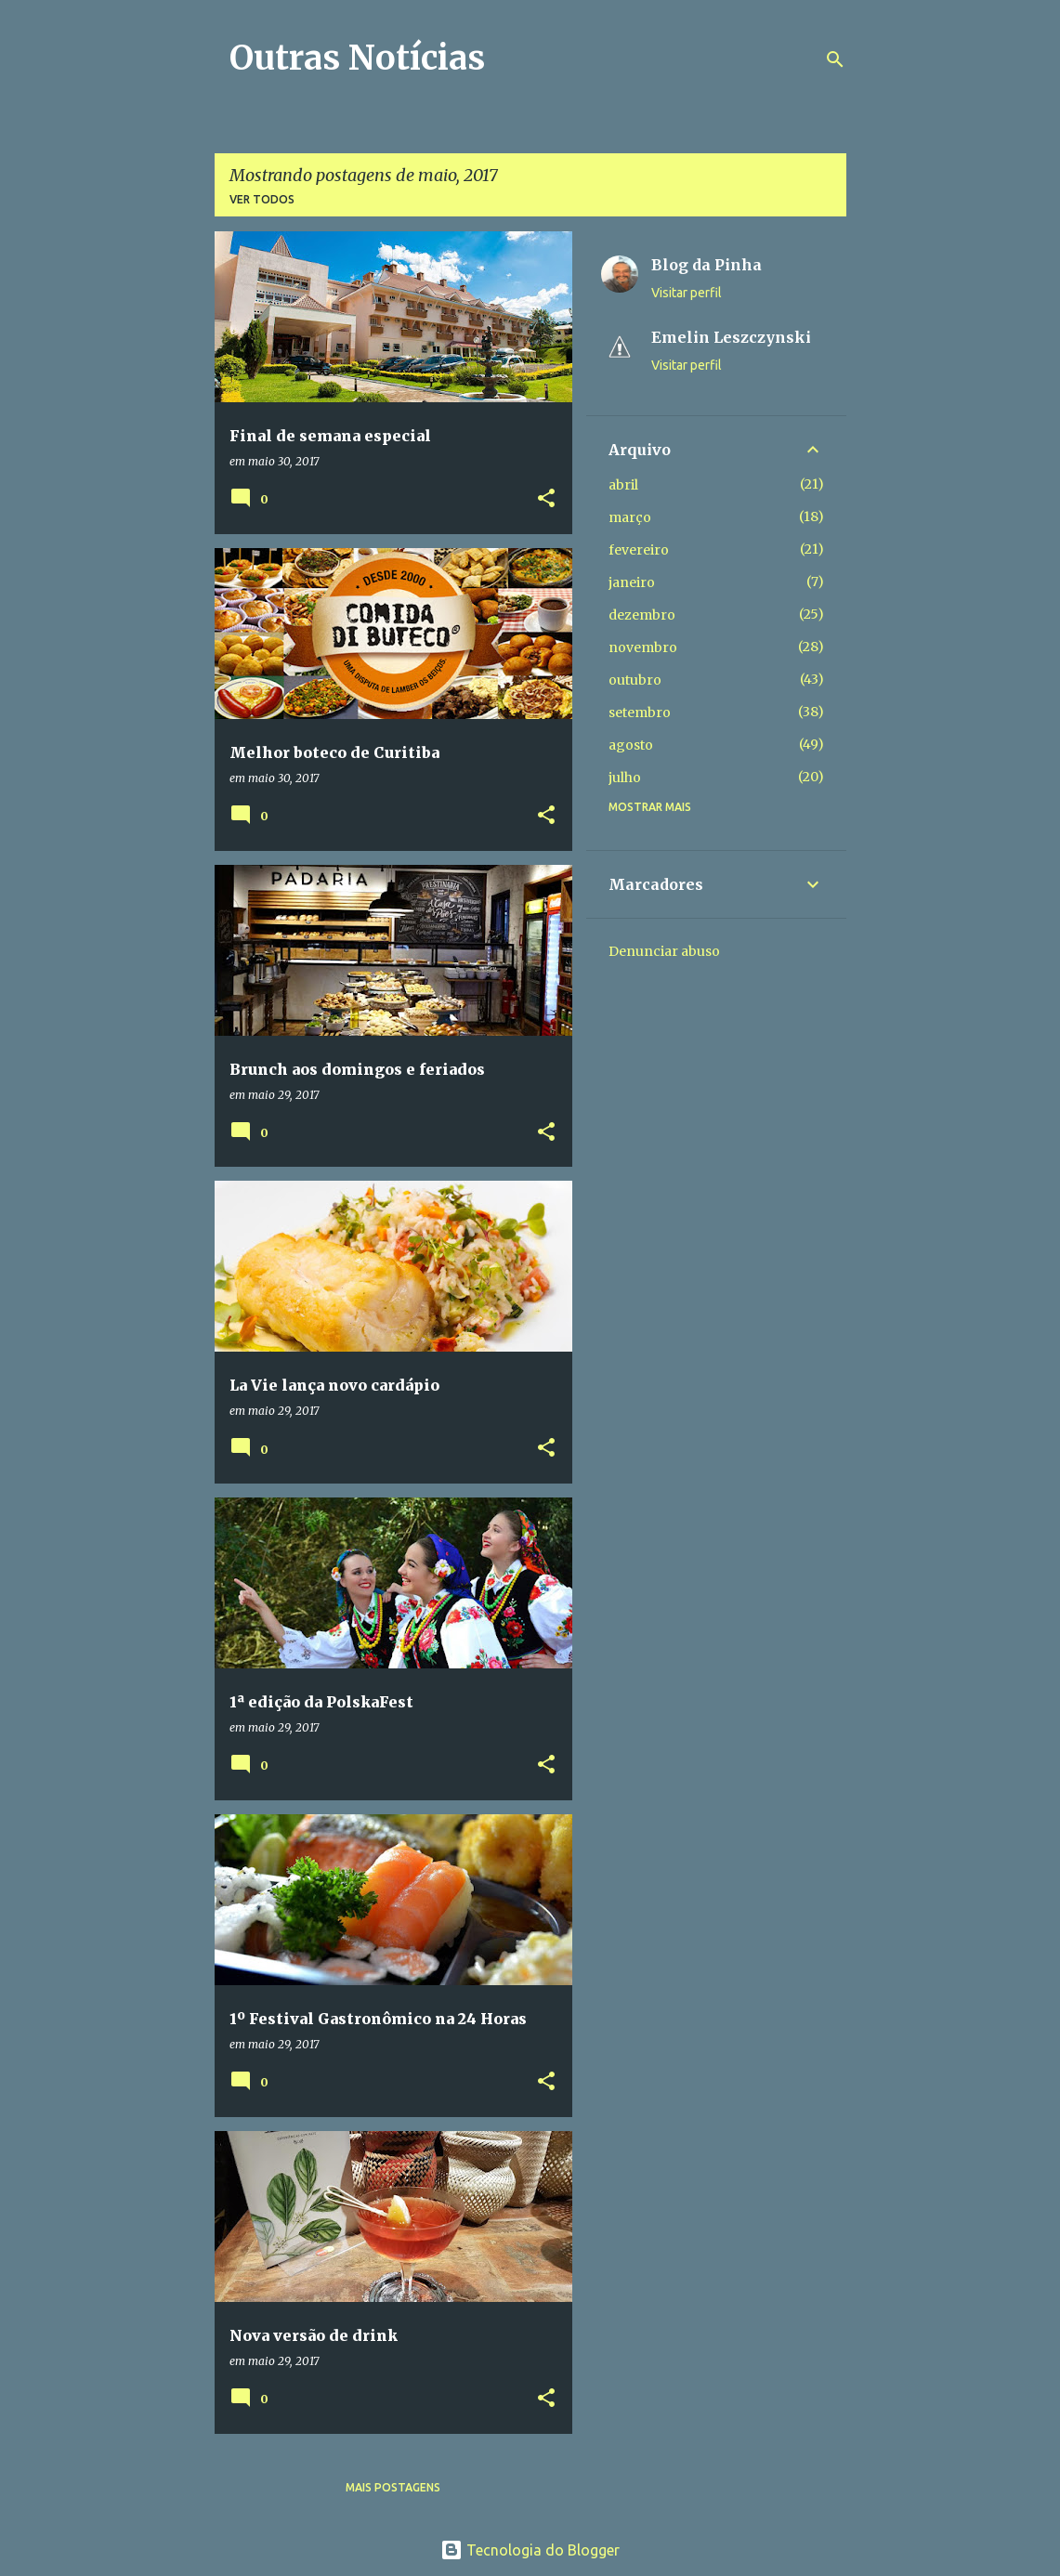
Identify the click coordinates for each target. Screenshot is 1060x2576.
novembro (643, 647)
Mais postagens (393, 2487)
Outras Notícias (357, 58)
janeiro (632, 582)
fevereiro (639, 550)
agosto (631, 745)
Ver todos (261, 199)
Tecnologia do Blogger (530, 2550)
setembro (640, 712)
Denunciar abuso (664, 951)
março (630, 517)
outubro (635, 680)
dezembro (642, 615)
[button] (546, 499)
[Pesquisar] (835, 59)
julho (625, 777)
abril (623, 485)
